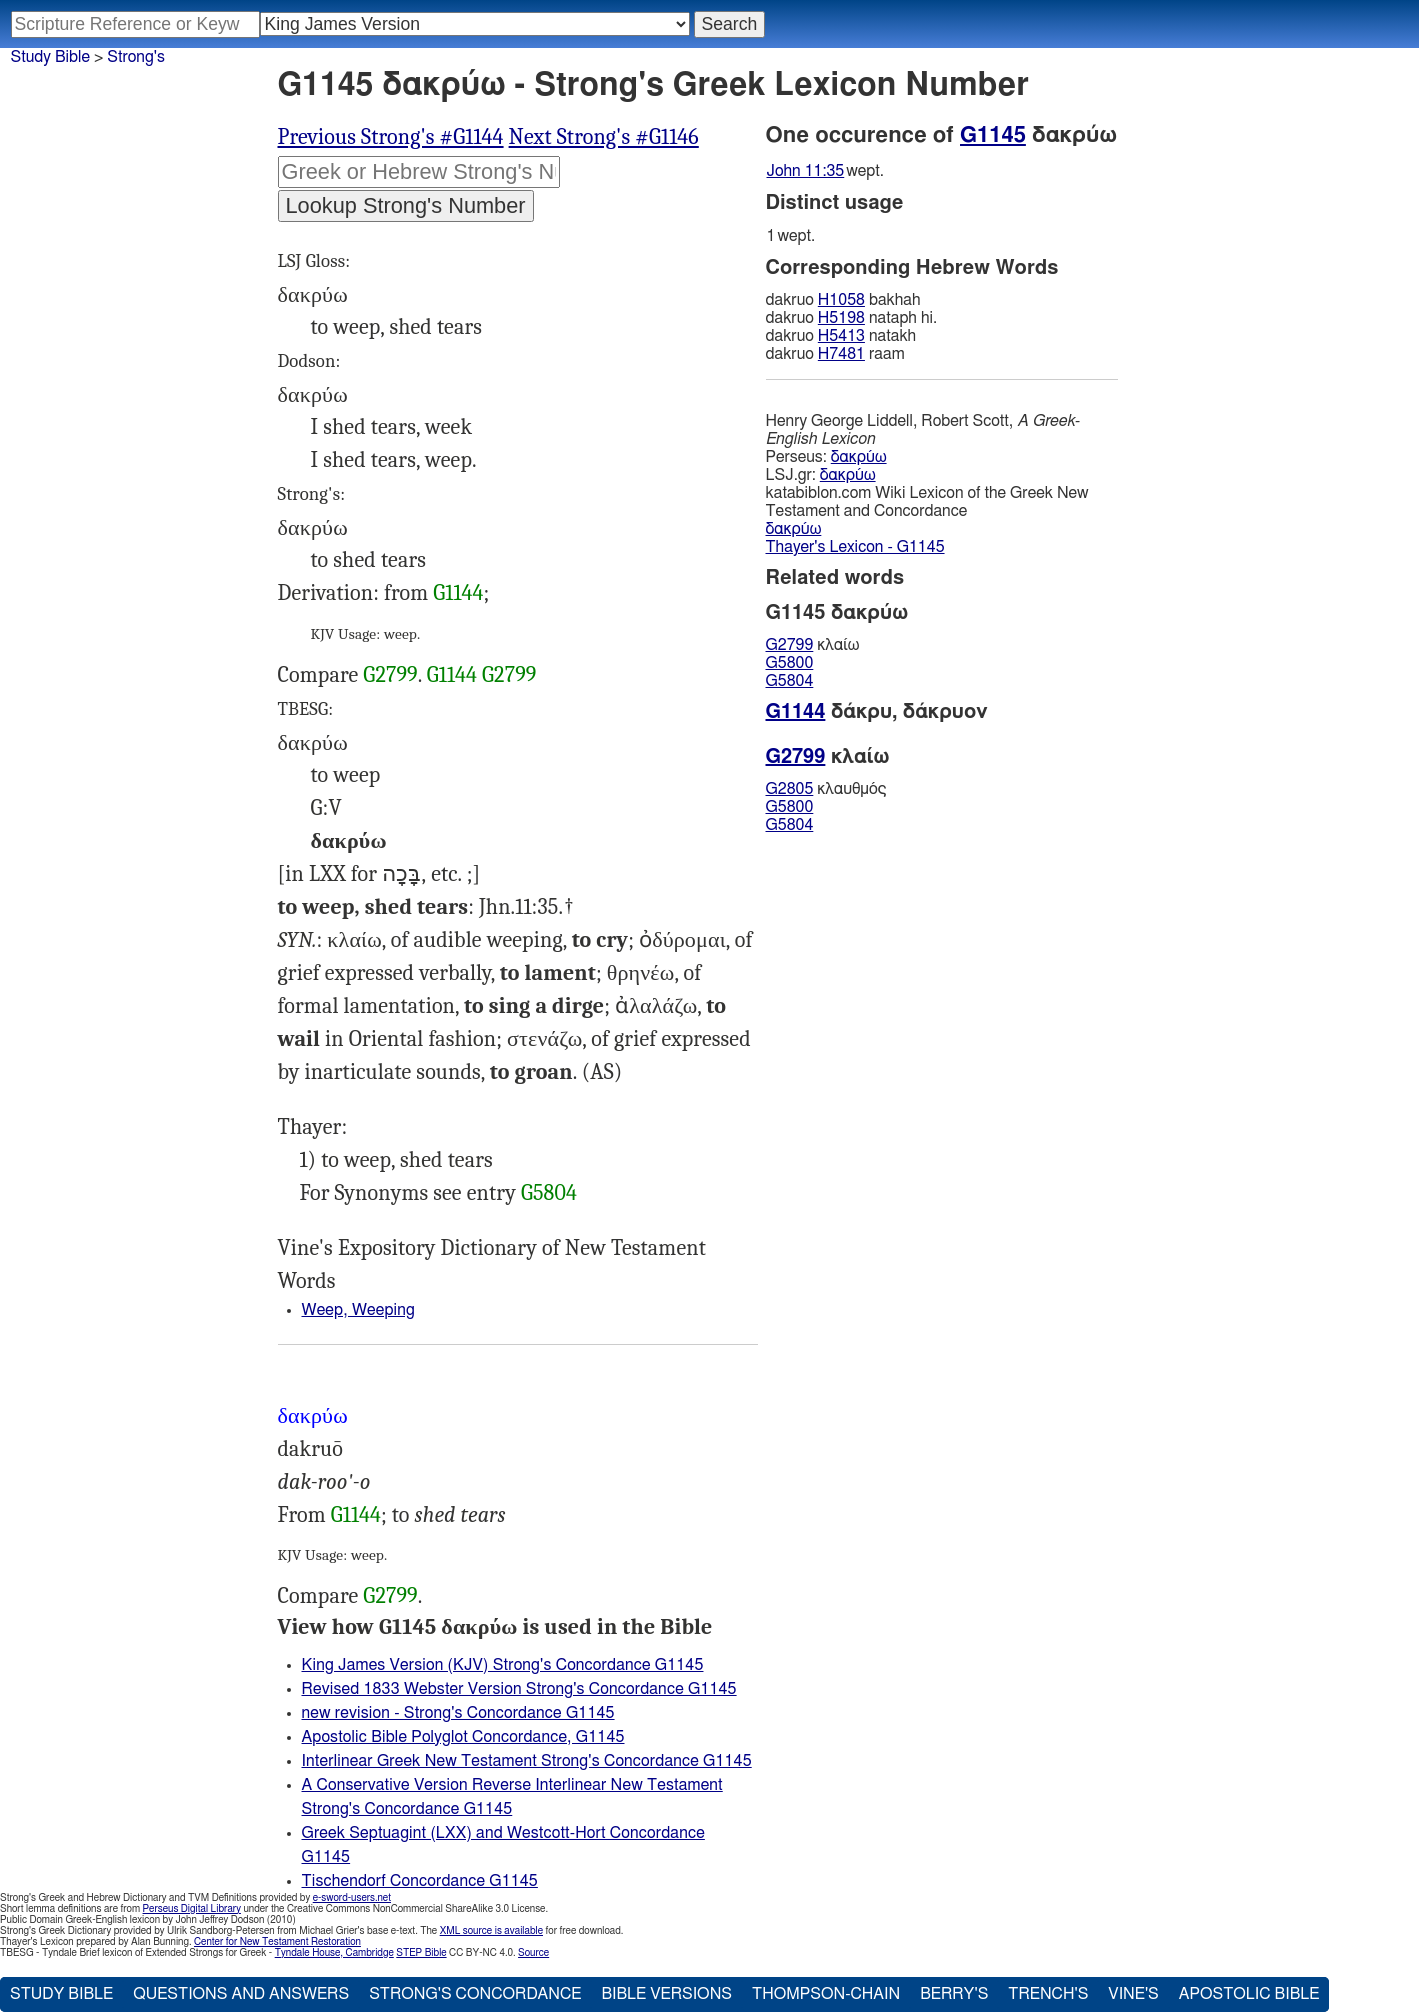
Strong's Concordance (475, 1994)
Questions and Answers (241, 1994)
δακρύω (859, 457)
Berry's (954, 1994)
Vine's (1133, 1994)
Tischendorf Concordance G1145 (420, 1881)
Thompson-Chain (826, 1994)
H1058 (841, 300)
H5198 (841, 318)
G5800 (790, 663)
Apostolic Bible (1249, 1994)
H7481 (841, 354)
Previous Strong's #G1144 (391, 137)
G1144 (458, 593)
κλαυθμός (826, 789)
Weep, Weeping (358, 1310)
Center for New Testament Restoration (277, 1942)
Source (533, 1953)
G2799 (390, 675)
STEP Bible (421, 1953)
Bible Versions (666, 1994)
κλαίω (813, 645)
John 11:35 (806, 171)
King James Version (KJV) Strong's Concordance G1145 (503, 1665)
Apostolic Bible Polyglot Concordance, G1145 (463, 1737)
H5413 (841, 336)
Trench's (1048, 1994)
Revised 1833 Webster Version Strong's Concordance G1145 (519, 1689)
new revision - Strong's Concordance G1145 (458, 1713)
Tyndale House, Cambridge (334, 1953)
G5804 (549, 1193)
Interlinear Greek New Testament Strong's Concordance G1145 (527, 1761)
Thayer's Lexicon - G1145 (855, 547)
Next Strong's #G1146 (604, 137)
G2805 (790, 789)
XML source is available (491, 1931)
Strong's (136, 57)
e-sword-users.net (352, 1898)
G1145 (993, 135)
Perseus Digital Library (192, 1909)
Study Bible (50, 57)
